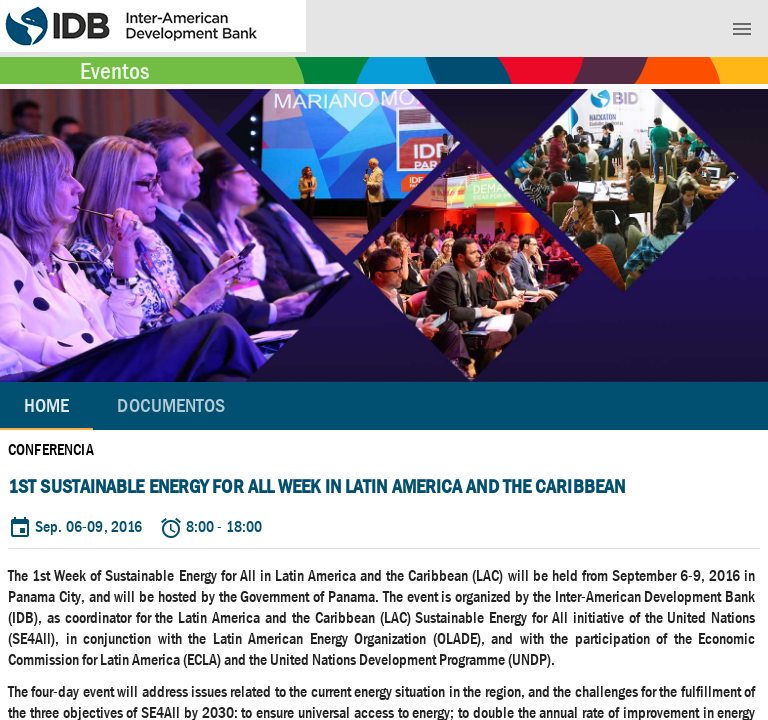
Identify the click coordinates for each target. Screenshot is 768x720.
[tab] (171, 406)
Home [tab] (46, 405)
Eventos (114, 71)
